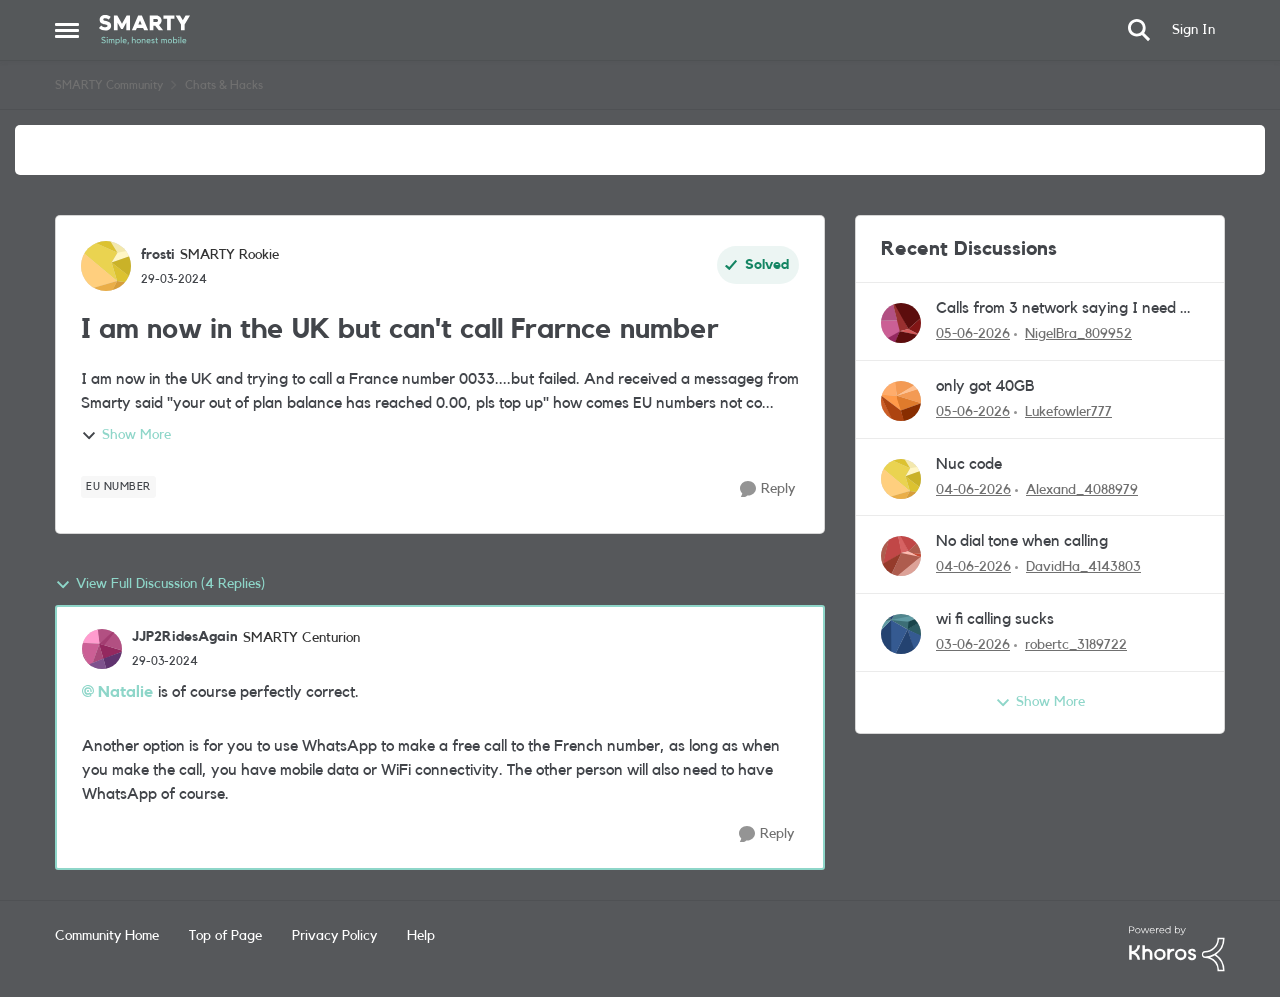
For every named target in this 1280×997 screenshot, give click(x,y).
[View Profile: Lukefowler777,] (901, 401)
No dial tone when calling (1022, 541)
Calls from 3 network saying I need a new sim (1062, 309)
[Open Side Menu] (67, 30)
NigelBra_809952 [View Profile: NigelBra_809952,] (1078, 334)
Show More (126, 436)
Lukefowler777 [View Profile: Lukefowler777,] (1068, 412)
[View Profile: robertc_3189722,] (901, 634)
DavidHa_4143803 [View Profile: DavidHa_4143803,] (1083, 567)
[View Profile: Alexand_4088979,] (901, 479)
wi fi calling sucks (995, 619)
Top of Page (225, 936)
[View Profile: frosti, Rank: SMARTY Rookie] (106, 266)
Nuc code (969, 464)
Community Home (107, 936)
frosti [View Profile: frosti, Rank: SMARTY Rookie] (158, 255)
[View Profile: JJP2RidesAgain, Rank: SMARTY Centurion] (102, 649)
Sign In (1193, 30)
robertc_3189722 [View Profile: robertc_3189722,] (1076, 645)
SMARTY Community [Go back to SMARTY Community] (109, 85)
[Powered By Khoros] (1177, 949)
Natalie (126, 692)
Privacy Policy (334, 936)
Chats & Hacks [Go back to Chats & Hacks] (224, 85)
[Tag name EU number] (118, 487)
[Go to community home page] (144, 30)
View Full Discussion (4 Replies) (160, 585)
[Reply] (767, 489)
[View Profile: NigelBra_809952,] (901, 323)
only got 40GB (985, 386)
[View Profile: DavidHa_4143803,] (901, 556)
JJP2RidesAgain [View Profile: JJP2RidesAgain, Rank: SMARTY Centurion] (185, 637)
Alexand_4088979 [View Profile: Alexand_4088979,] (1082, 489)
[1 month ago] (973, 334)
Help (421, 936)
